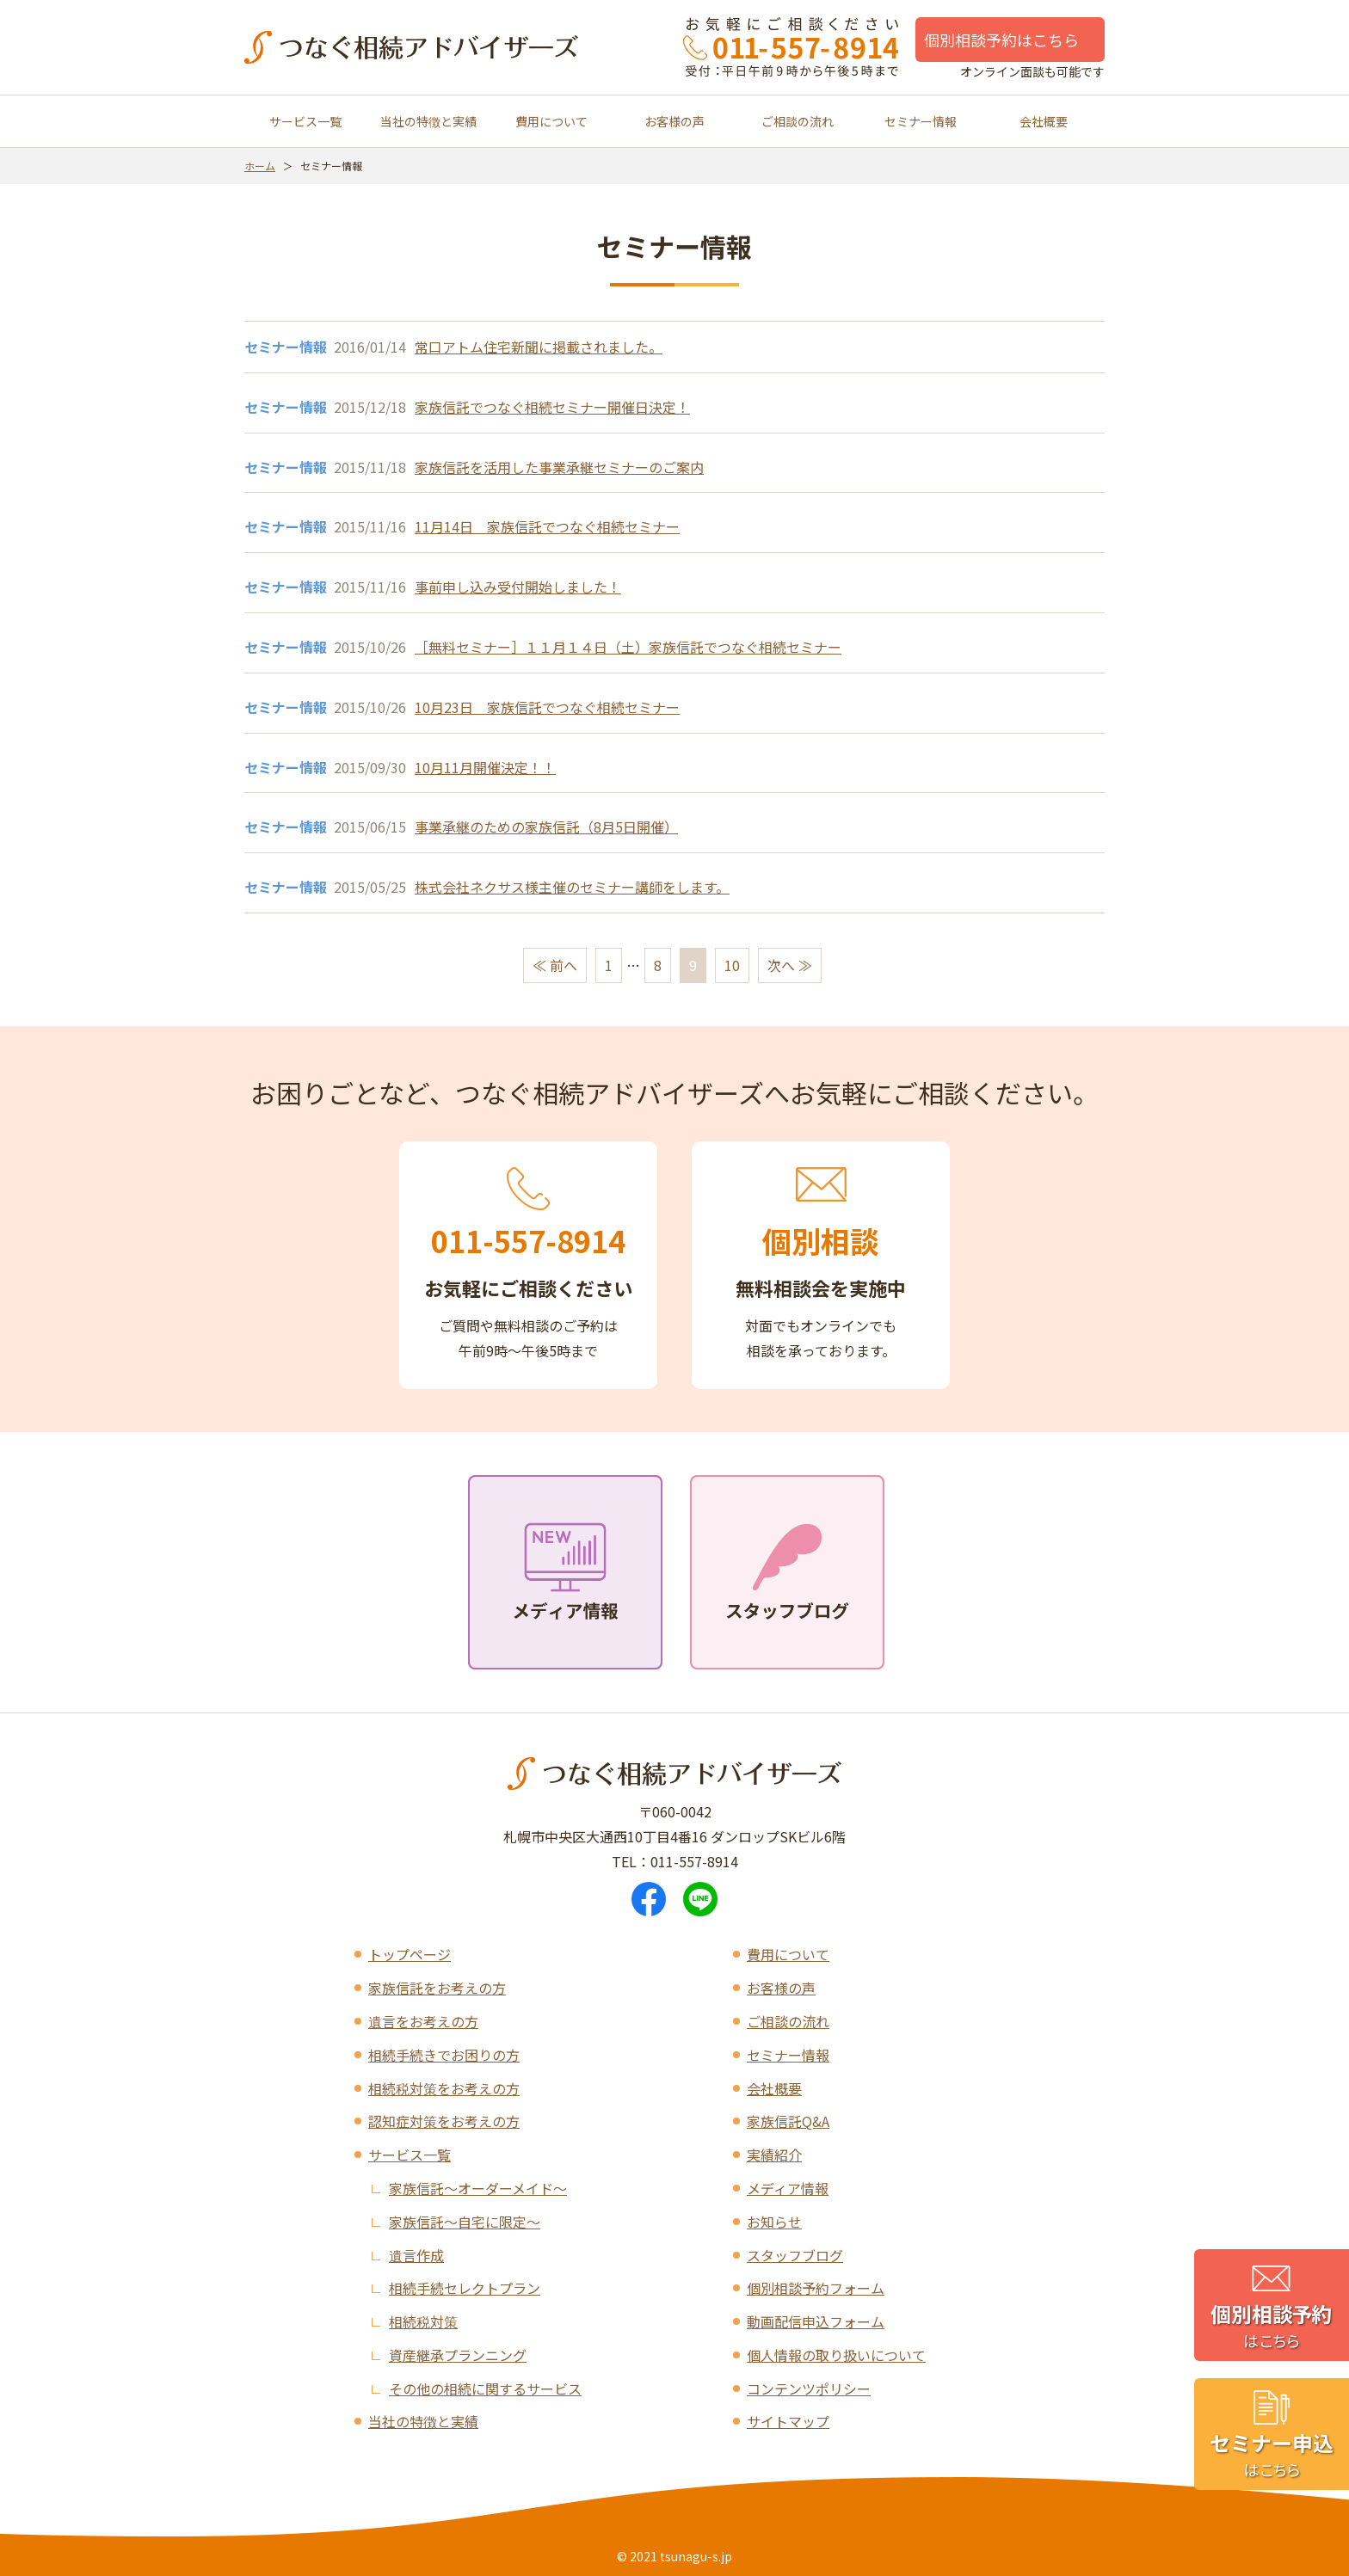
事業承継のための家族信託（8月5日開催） (546, 826)
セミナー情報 (920, 121)
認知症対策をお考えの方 (444, 2121)
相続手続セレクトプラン (464, 2288)
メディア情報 (787, 2188)
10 (732, 965)
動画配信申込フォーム (815, 2321)
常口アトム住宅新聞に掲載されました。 (538, 346)
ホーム (259, 165)
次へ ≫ (789, 965)
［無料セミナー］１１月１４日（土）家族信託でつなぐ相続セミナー (628, 646)
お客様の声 (674, 121)
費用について (551, 121)
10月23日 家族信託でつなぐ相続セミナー (547, 707)
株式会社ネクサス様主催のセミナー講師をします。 (572, 886)
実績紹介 (774, 2154)
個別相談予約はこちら (1001, 39)
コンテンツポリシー (809, 2388)
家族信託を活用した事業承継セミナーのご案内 (559, 467)
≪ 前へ (555, 965)
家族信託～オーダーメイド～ (478, 2188)
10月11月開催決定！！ (485, 767)
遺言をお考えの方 (423, 2021)
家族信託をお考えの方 (437, 1987)
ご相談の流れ (797, 121)
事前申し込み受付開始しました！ (518, 586)
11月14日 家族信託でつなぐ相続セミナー (547, 526)
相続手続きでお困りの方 (444, 2054)
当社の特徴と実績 (428, 121)
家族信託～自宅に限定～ (464, 2221)
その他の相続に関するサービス (485, 2388)
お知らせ (774, 2221)
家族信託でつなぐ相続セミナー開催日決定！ (552, 407)
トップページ (409, 1954)
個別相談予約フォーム (815, 2288)
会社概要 (1043, 121)
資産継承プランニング (458, 2355)
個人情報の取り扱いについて (836, 2355)
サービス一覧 (305, 121)
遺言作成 (416, 2255)
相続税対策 (423, 2321)
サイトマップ (788, 2421)
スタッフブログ (795, 2255)
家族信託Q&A (788, 2121)
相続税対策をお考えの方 (444, 2088)
